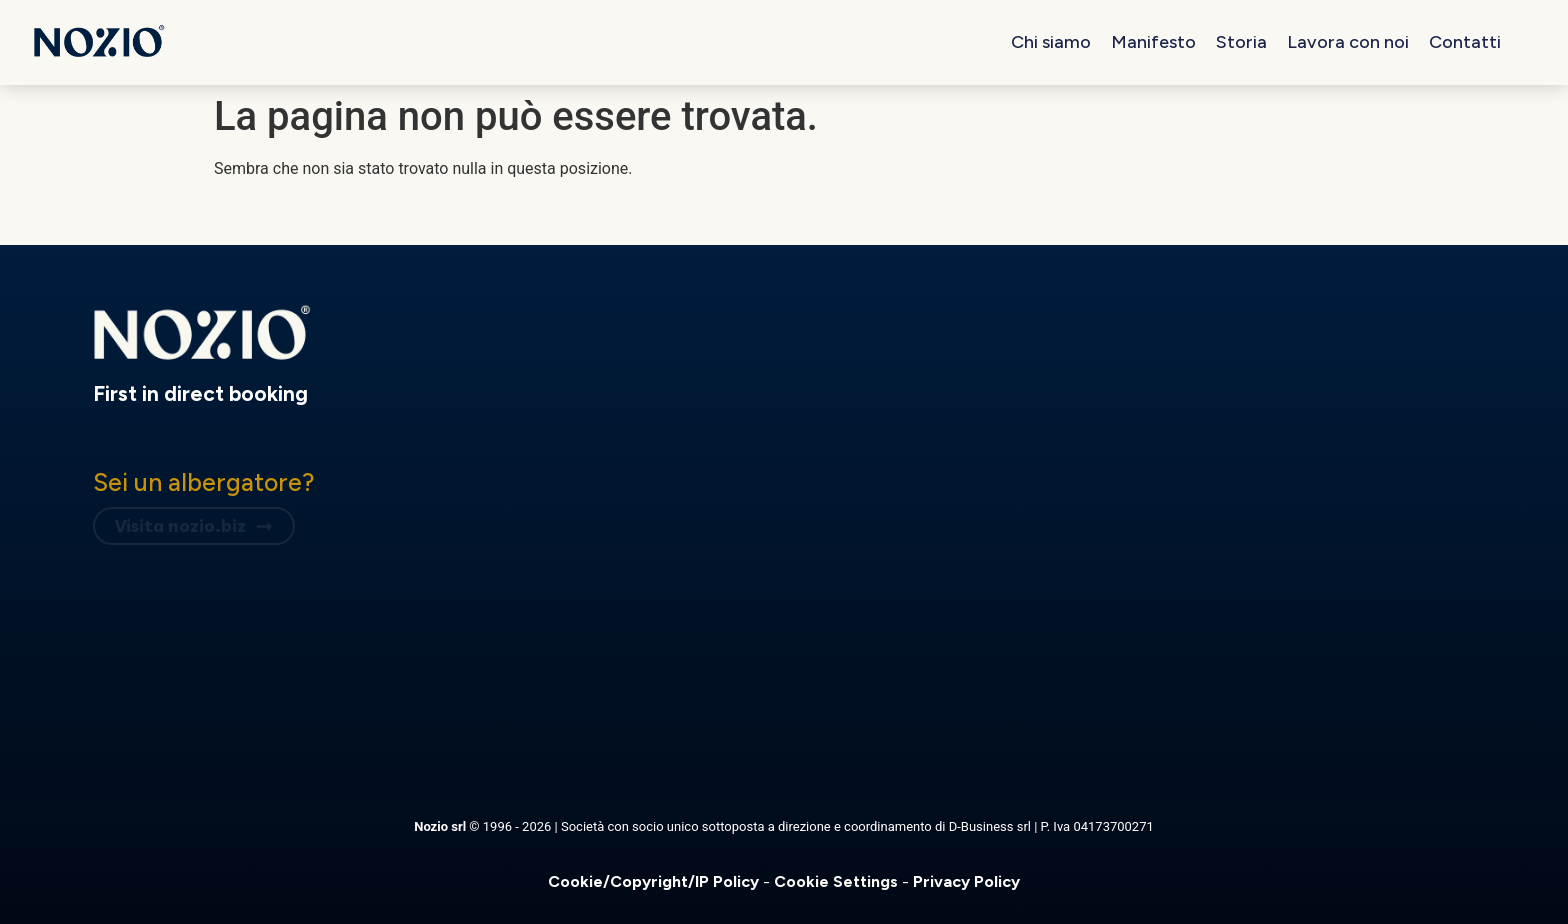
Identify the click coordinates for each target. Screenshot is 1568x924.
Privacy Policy (966, 881)
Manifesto (1153, 42)
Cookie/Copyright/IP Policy (655, 881)
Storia (1241, 42)
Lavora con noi (1348, 42)
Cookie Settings (838, 881)
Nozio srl (441, 826)
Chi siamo (1051, 42)
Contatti (1465, 42)
